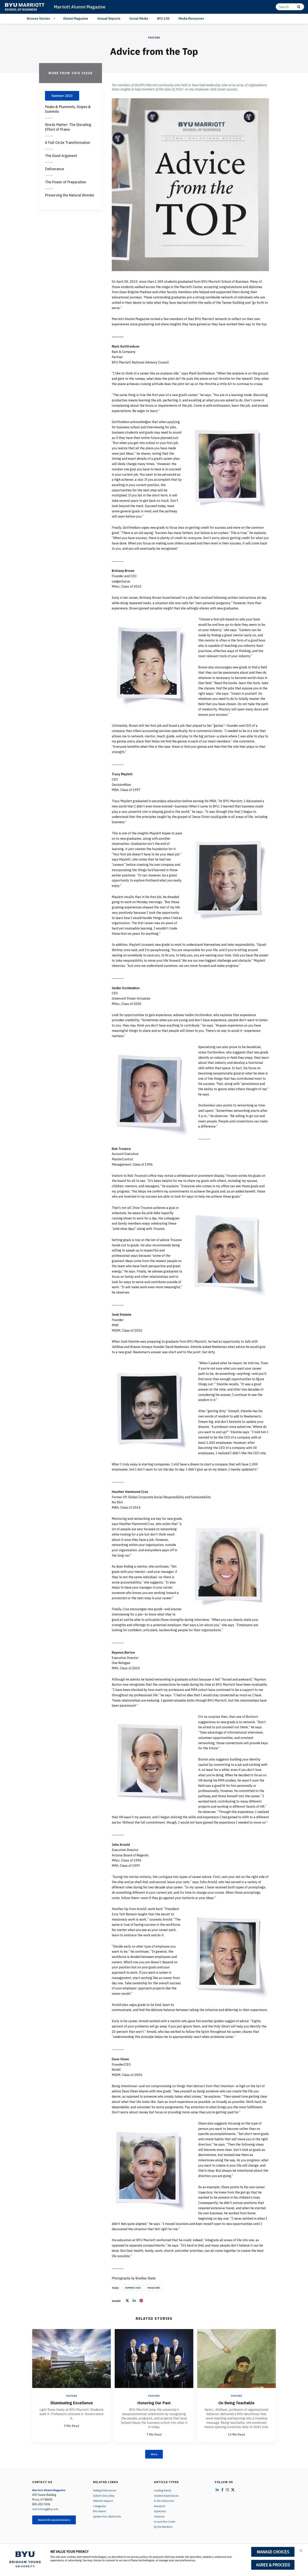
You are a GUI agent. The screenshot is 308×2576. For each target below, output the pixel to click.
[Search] (290, 6)
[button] (301, 2550)
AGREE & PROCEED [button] (273, 2565)
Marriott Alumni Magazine (82, 7)
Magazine (154, 2287)
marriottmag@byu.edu (46, 2510)
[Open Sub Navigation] (54, 18)
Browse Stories (38, 18)
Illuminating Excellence (71, 2402)
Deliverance (54, 169)
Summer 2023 (133, 2287)
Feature (154, 37)
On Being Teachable (236, 2402)
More (154, 2455)
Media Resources (191, 18)
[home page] (24, 7)
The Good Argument (61, 155)
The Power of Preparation (65, 182)
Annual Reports (108, 18)
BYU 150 (163, 18)
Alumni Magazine (75, 18)
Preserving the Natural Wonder (69, 195)
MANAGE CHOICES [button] (273, 2552)
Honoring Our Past (154, 2402)
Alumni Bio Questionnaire (58, 2521)
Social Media (138, 18)
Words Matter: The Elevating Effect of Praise (68, 127)
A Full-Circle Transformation (67, 142)
